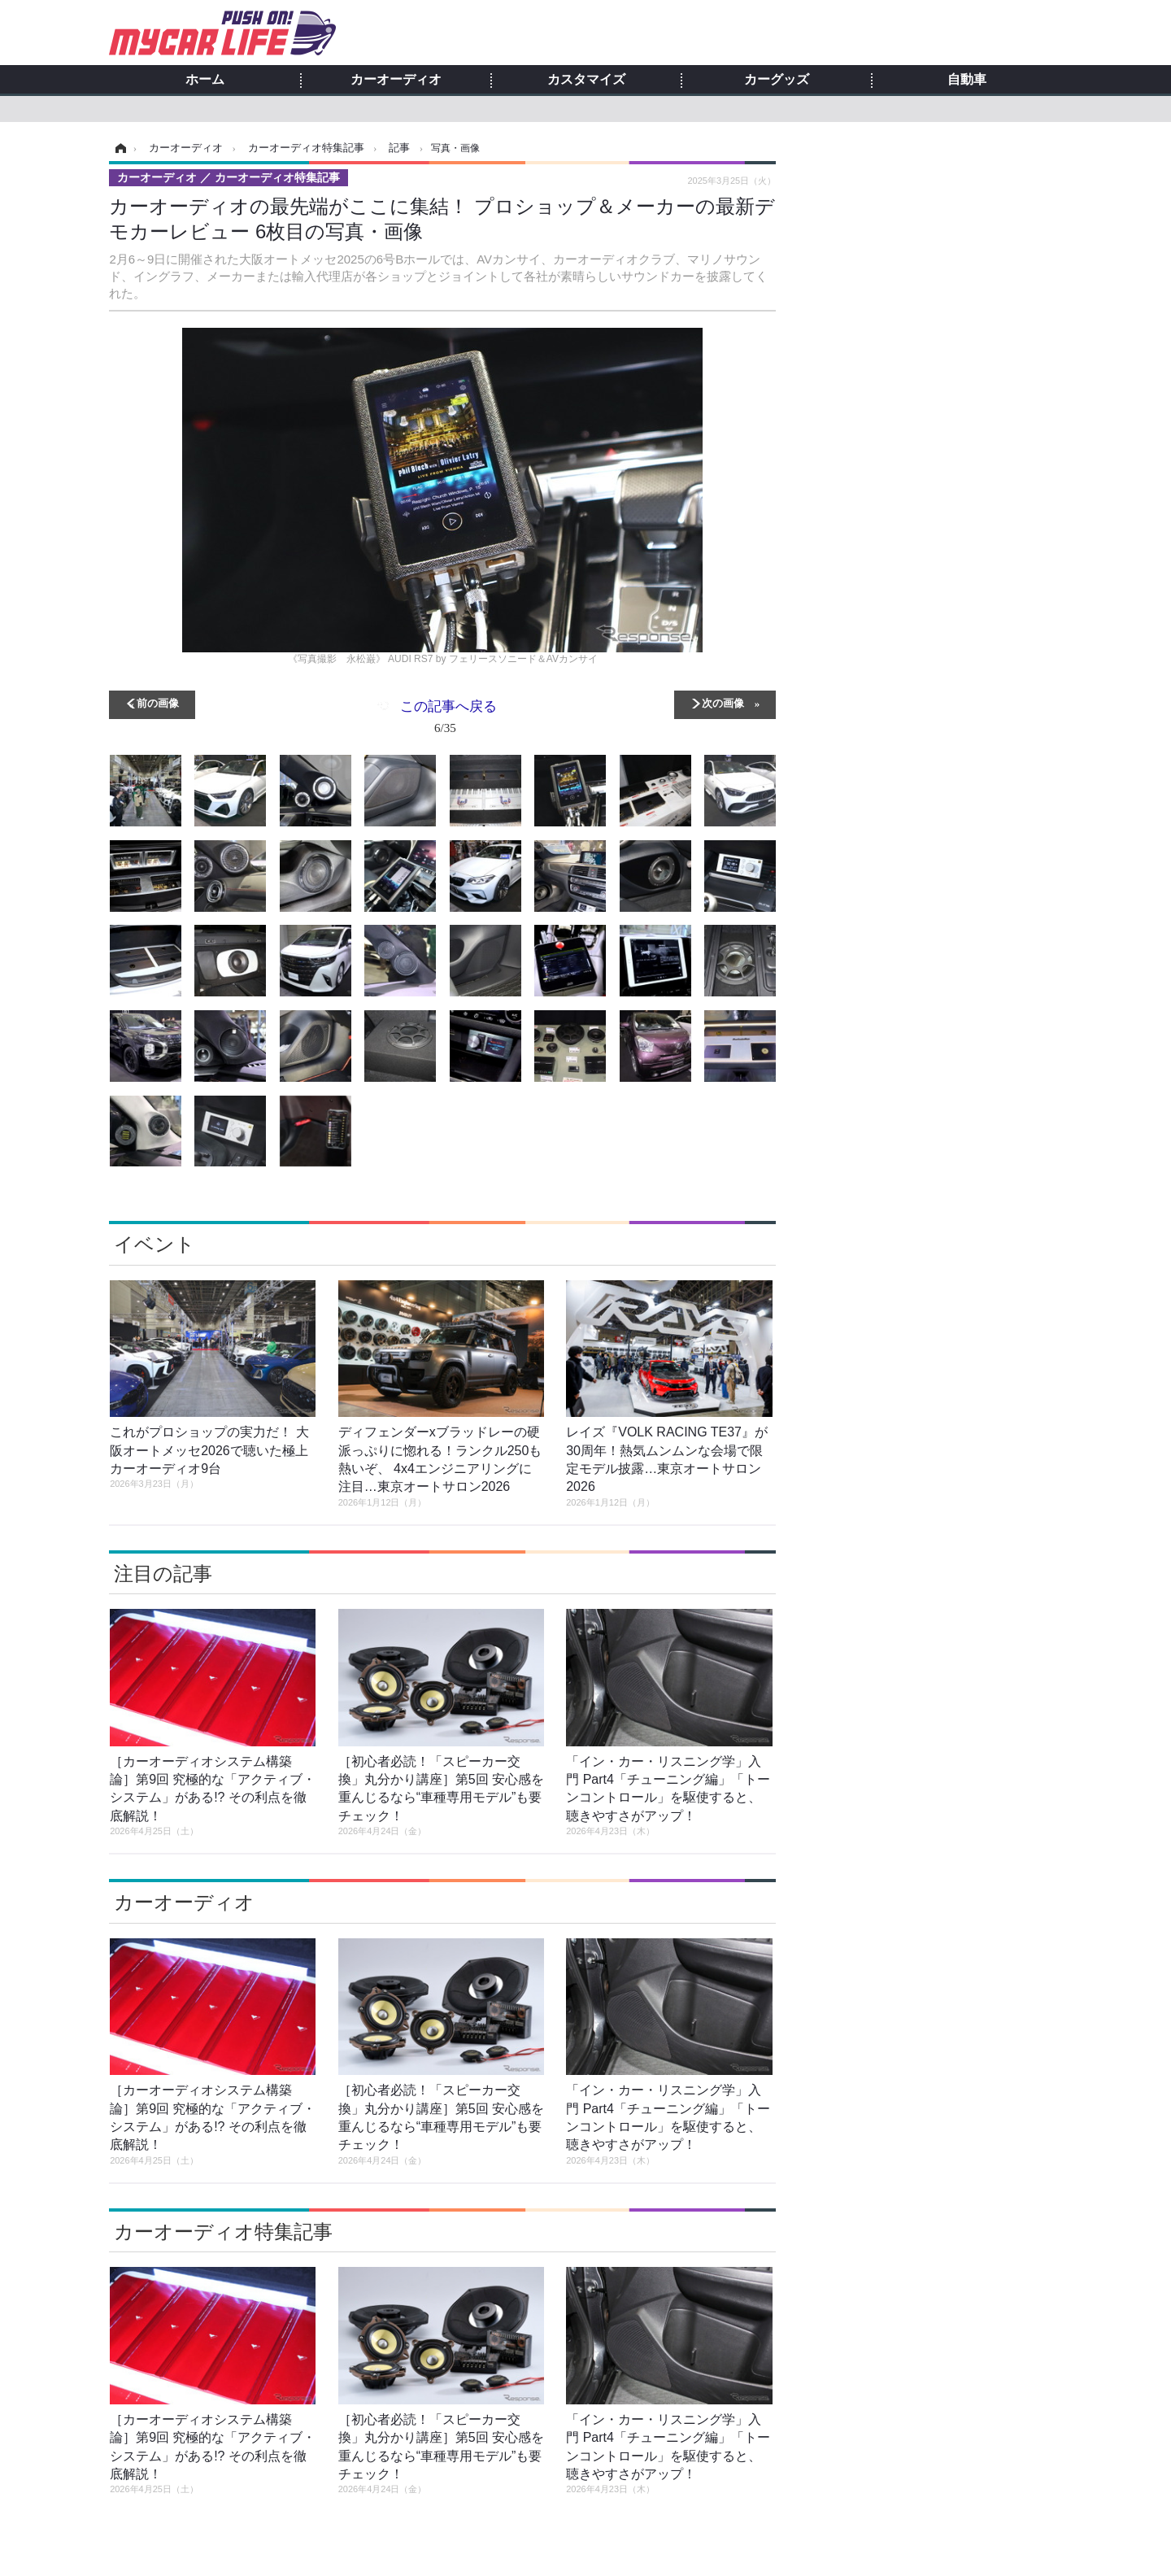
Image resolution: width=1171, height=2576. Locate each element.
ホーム (204, 79)
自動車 (966, 79)
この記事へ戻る (448, 720)
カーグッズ (776, 79)
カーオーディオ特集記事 (223, 2232)
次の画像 (723, 702)
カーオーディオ (396, 79)
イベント (154, 1244)
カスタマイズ (586, 79)
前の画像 (158, 702)
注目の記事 (163, 1573)
